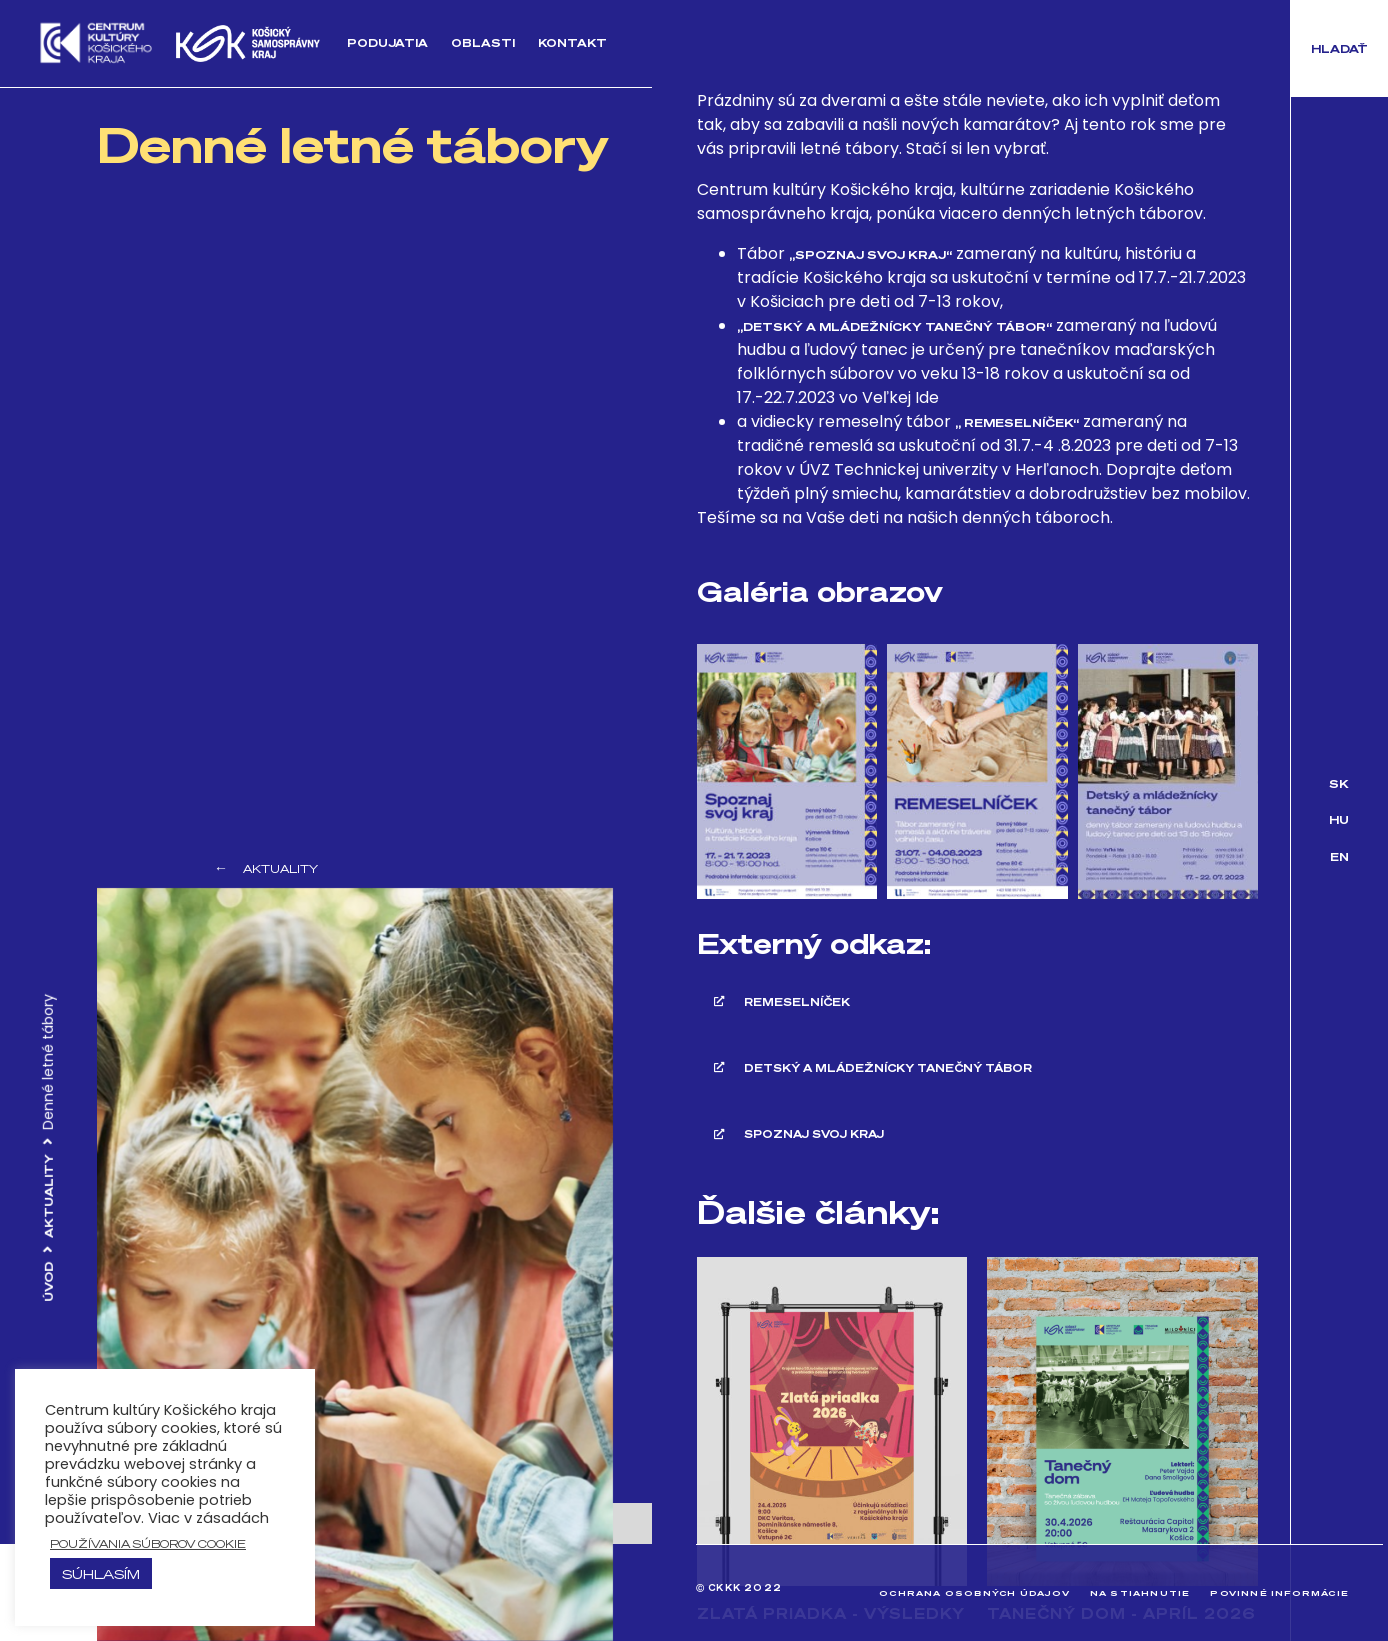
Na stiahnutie (1137, 1592)
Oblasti (482, 42)
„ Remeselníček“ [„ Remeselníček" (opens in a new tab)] (1017, 422)
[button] (1339, 48)
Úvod (48, 1282)
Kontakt (572, 42)
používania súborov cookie (148, 1543)
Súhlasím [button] (101, 1573)
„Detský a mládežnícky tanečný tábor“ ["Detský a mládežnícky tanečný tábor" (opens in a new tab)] (894, 326)
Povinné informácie (1278, 1592)
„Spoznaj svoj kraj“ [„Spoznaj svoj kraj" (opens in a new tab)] (870, 254)
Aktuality (48, 1196)
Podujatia (387, 42)
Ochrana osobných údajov (969, 1592)
